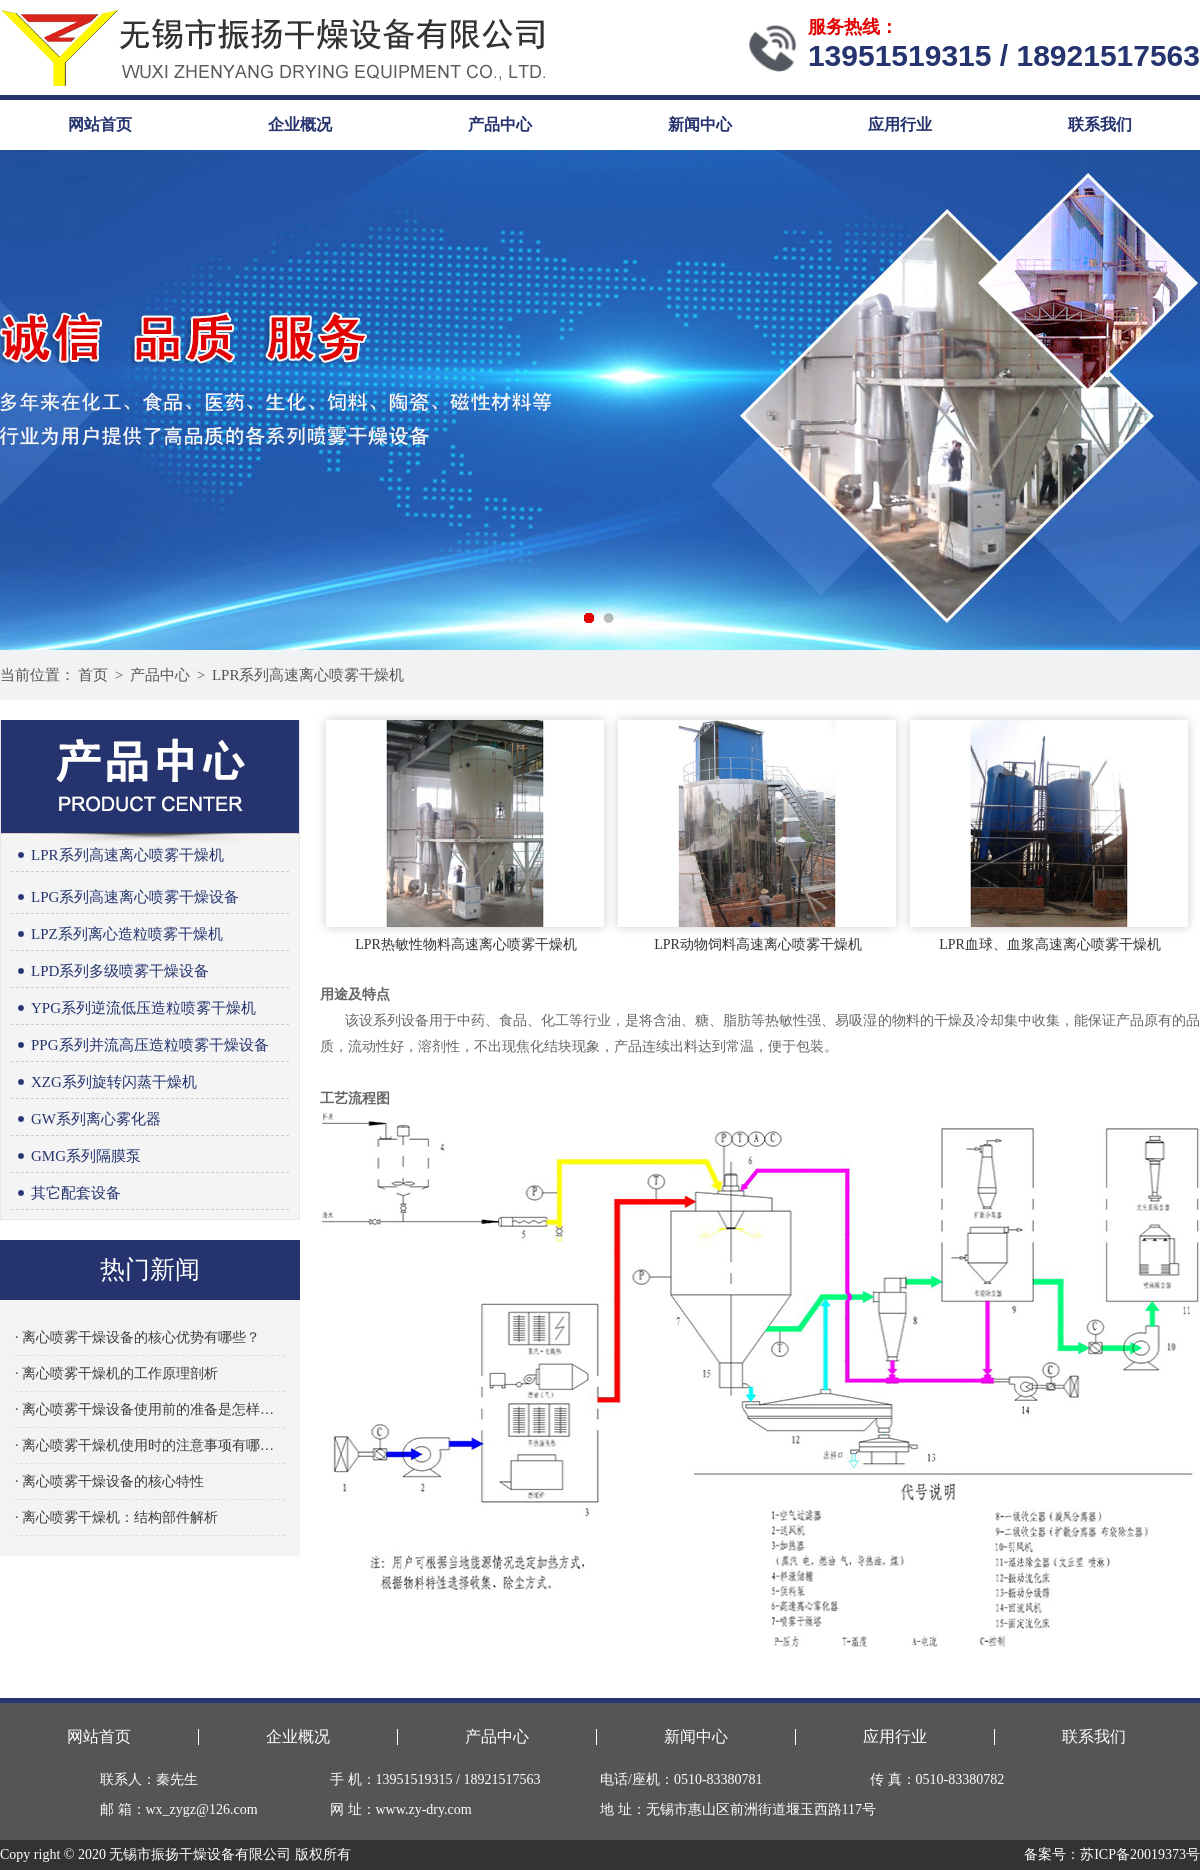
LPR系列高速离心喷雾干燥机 (308, 675)
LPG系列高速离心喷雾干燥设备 (125, 897)
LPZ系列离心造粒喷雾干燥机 (117, 934)
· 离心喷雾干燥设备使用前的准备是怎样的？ (150, 1409)
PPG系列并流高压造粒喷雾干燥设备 (140, 1045)
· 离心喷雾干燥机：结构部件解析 (116, 1517)
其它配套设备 (66, 1193)
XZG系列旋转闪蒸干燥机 (104, 1082)
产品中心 (500, 124)
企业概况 (300, 124)
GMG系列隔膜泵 (76, 1156)
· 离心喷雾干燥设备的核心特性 (109, 1481)
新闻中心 (700, 124)
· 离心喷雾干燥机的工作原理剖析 (116, 1373)
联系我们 (1100, 124)
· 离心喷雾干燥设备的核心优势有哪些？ (137, 1337)
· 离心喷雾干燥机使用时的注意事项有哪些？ (150, 1445)
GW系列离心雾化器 (86, 1119)
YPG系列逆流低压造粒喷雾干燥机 (133, 1008)
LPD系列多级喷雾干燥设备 (110, 971)
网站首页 (100, 124)
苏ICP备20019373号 (1140, 1854)
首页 (93, 675)
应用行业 (900, 124)
